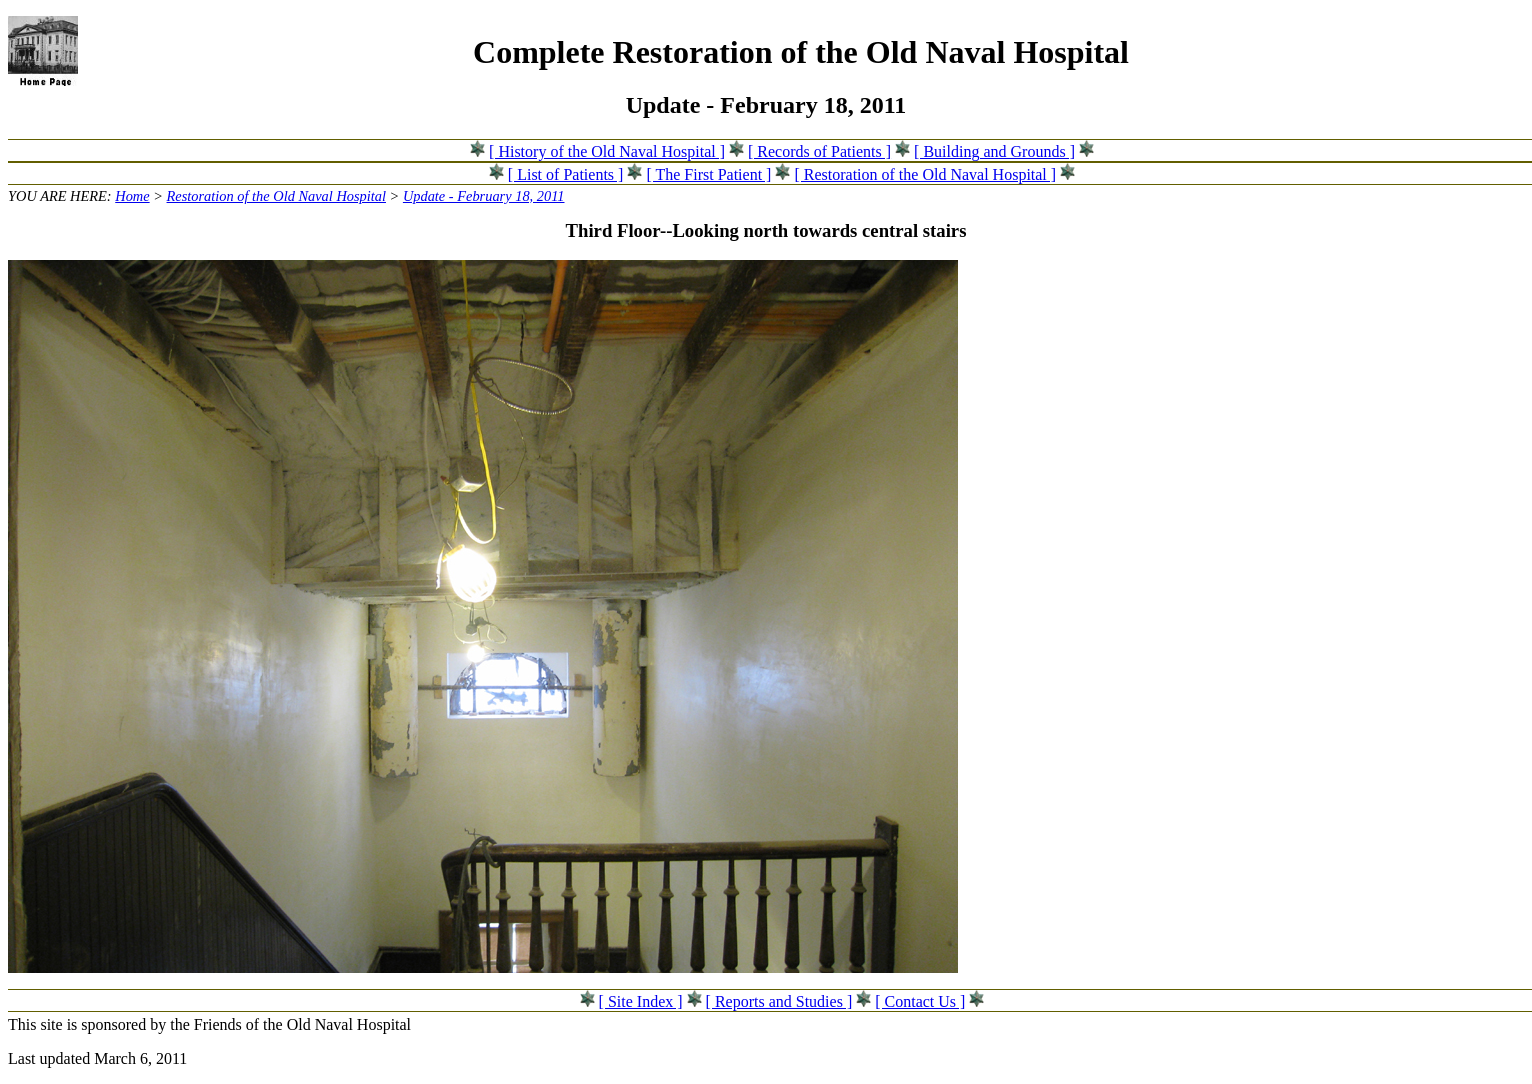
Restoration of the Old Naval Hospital (276, 196)
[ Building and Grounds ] (994, 151)
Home (132, 196)
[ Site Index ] (641, 1001)
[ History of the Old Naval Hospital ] (607, 151)
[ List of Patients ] (566, 174)
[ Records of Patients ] (819, 151)
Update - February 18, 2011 (484, 196)
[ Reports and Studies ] (779, 1001)
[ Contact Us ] (920, 1001)
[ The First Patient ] (708, 174)
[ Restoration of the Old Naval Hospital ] (925, 174)
